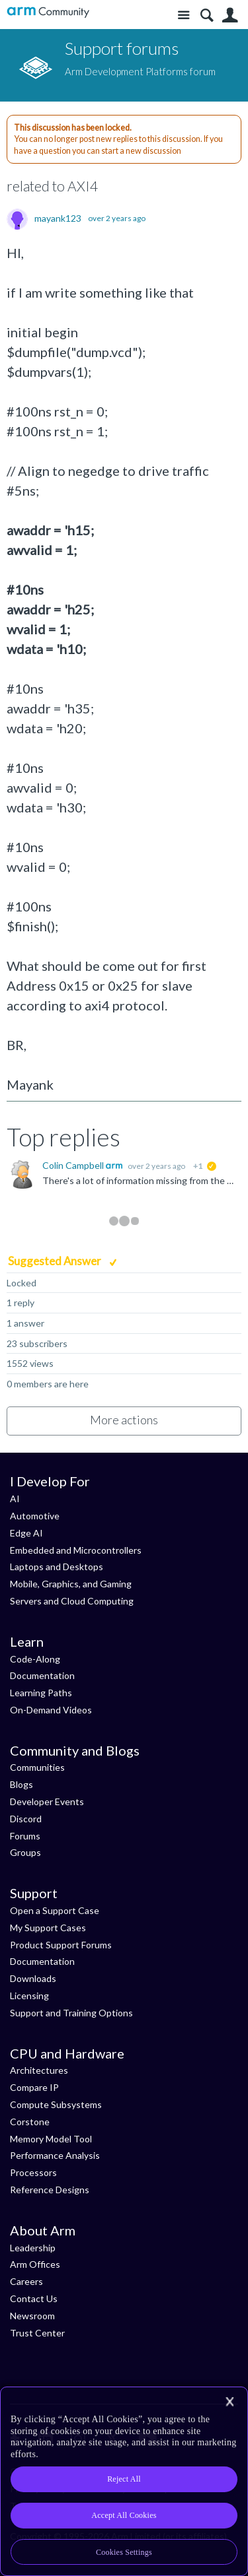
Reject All (124, 2479)
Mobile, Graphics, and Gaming (71, 1583)
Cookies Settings (124, 2552)
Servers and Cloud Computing (72, 1600)
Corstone (30, 2121)
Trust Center (37, 2332)
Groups (25, 1852)
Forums (25, 1835)
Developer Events (47, 1801)
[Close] (229, 2401)
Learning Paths (41, 1692)
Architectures (39, 2070)
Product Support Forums (61, 1944)
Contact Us (34, 2298)
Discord (26, 1818)
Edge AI (26, 1532)
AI (15, 1498)
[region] (124, 2481)
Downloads (33, 1978)
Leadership (33, 2247)
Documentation (42, 1675)
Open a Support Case (54, 1910)
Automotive (35, 1515)
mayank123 (57, 218)
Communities (37, 1767)
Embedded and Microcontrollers (76, 1550)
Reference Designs (49, 2189)
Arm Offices (35, 2264)
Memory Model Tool (51, 2138)
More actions (124, 1419)
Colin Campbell (74, 1165)
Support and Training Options (71, 2012)
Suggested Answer (55, 1261)
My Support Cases (48, 1927)
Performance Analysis (55, 2155)
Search (206, 15)
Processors (33, 2172)
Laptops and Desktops (56, 1566)
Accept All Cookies (123, 2515)
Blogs (21, 1784)
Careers (26, 2281)
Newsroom (32, 2315)
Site (183, 15)
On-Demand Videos (51, 1709)
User (229, 15)
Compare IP (34, 2087)
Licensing (29, 1995)
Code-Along (35, 1659)
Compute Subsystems (56, 2104)
